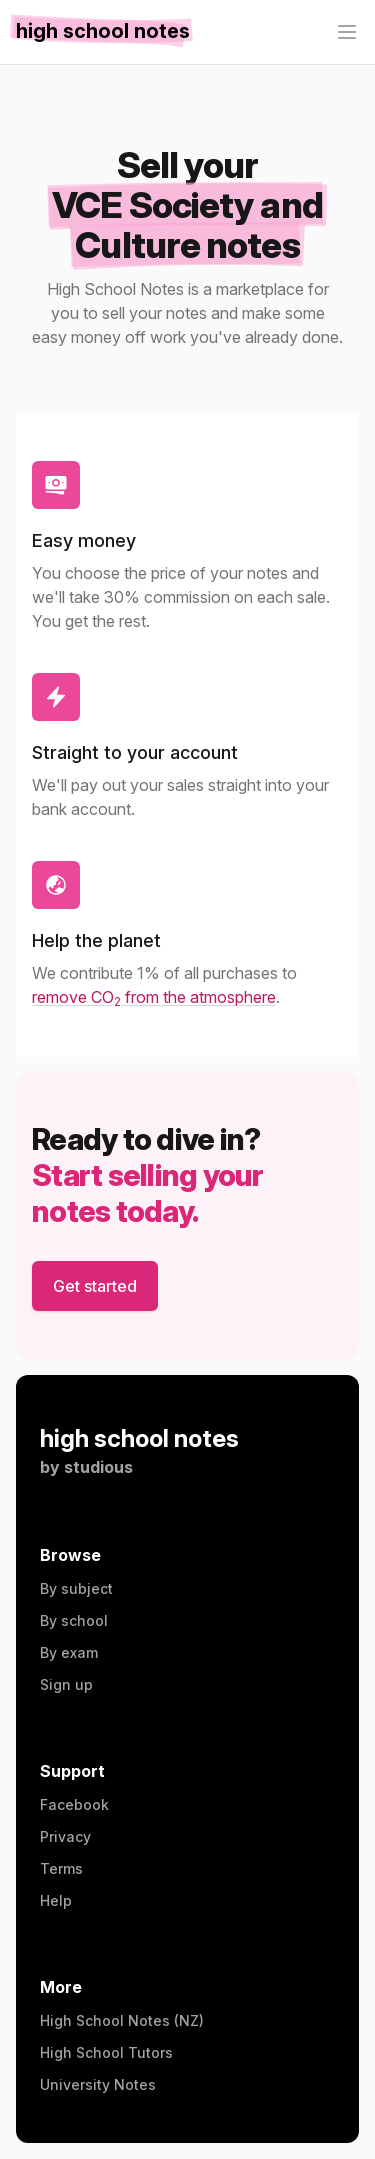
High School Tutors (106, 2052)
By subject (76, 1588)
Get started (95, 1286)
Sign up (66, 1684)
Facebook (74, 1804)
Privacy (65, 1836)
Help (56, 1900)
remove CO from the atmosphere (154, 997)
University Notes (98, 2084)
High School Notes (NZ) (122, 2020)
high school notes (139, 1438)
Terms (61, 1868)
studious (98, 1467)
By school (74, 1620)
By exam (69, 1652)
